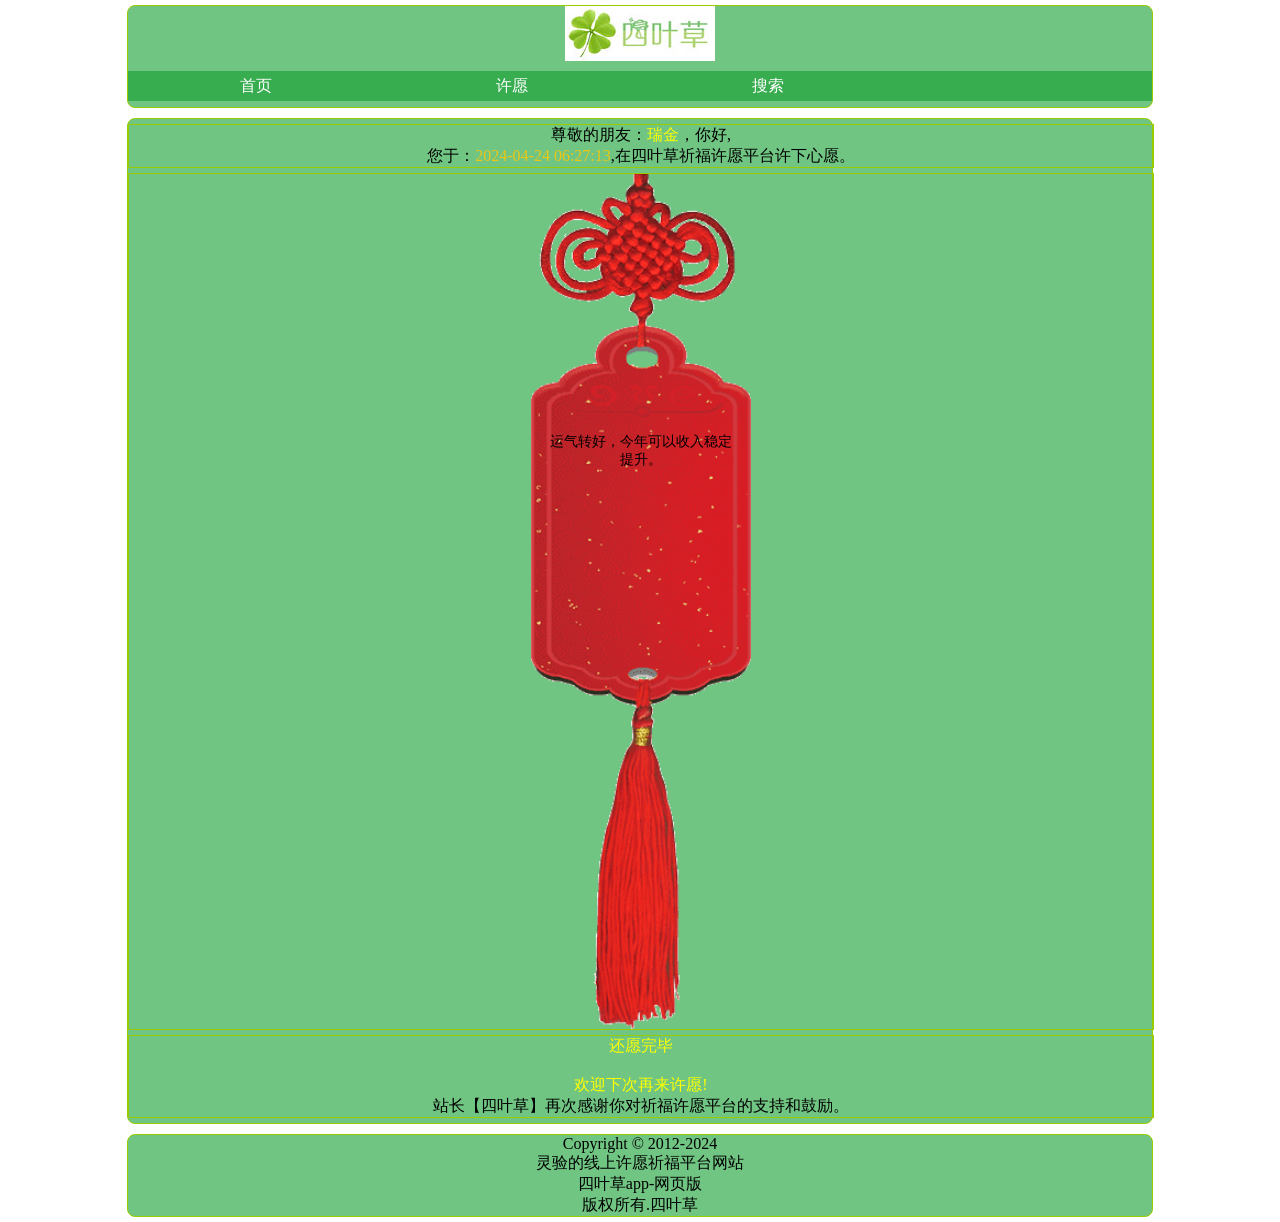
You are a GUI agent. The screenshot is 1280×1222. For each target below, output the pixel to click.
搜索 (768, 85)
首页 (256, 85)
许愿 (512, 85)
